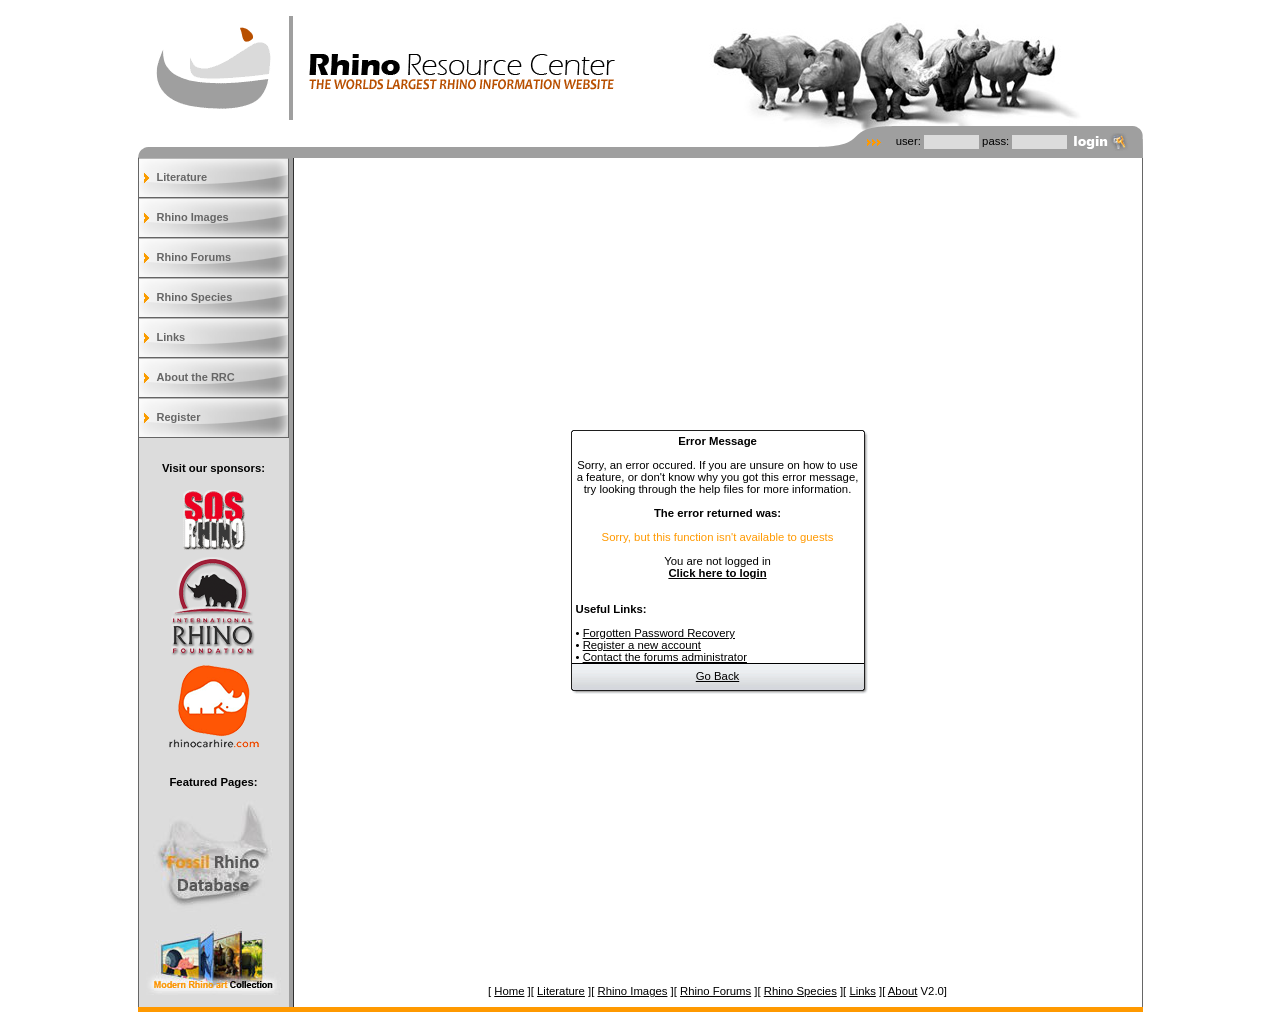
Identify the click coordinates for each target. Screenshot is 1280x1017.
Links (171, 337)
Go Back (717, 676)
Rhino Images (193, 217)
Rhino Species (195, 297)
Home (509, 991)
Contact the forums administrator (665, 657)
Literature (182, 177)
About (903, 991)
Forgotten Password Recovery (659, 633)
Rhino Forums (194, 257)
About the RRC (196, 377)
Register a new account (642, 645)
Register (179, 417)
